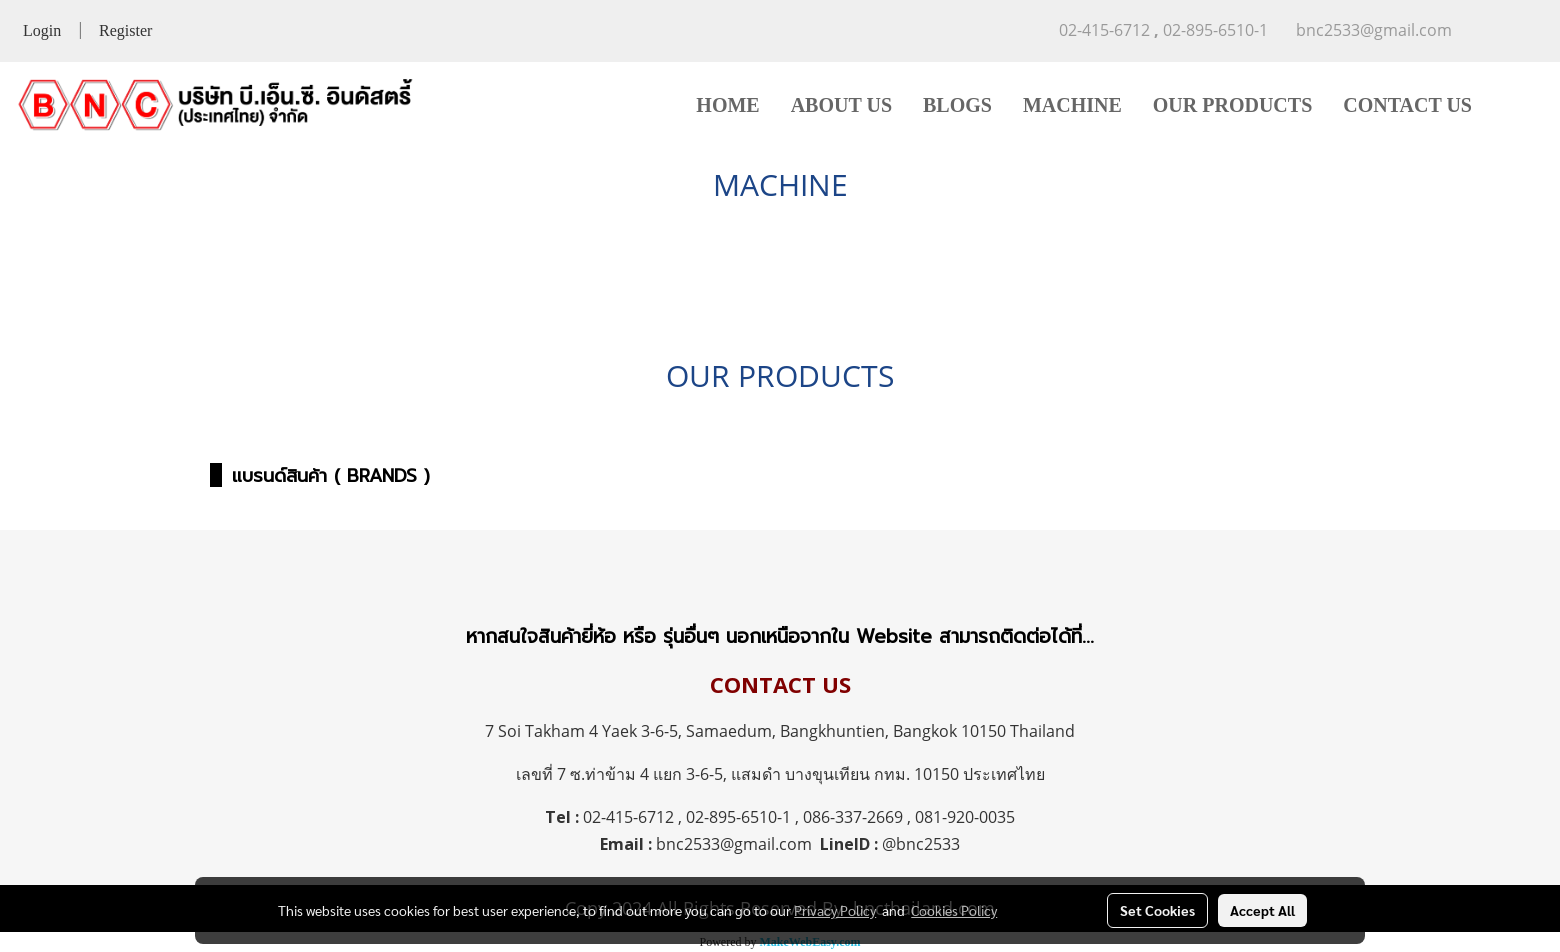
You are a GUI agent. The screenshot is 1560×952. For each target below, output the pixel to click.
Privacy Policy (835, 910)
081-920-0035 (965, 817)
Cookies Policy (954, 910)
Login (42, 30)
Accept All (1262, 910)
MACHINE (1072, 105)
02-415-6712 (628, 817)
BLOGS (957, 105)
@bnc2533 (921, 844)
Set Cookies (1157, 910)
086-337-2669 (853, 817)
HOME (727, 105)
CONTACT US (1407, 105)
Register (125, 30)
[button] (1517, 105)
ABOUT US (841, 105)
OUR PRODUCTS (1232, 105)
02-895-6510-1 (738, 817)
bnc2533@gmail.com (734, 844)
